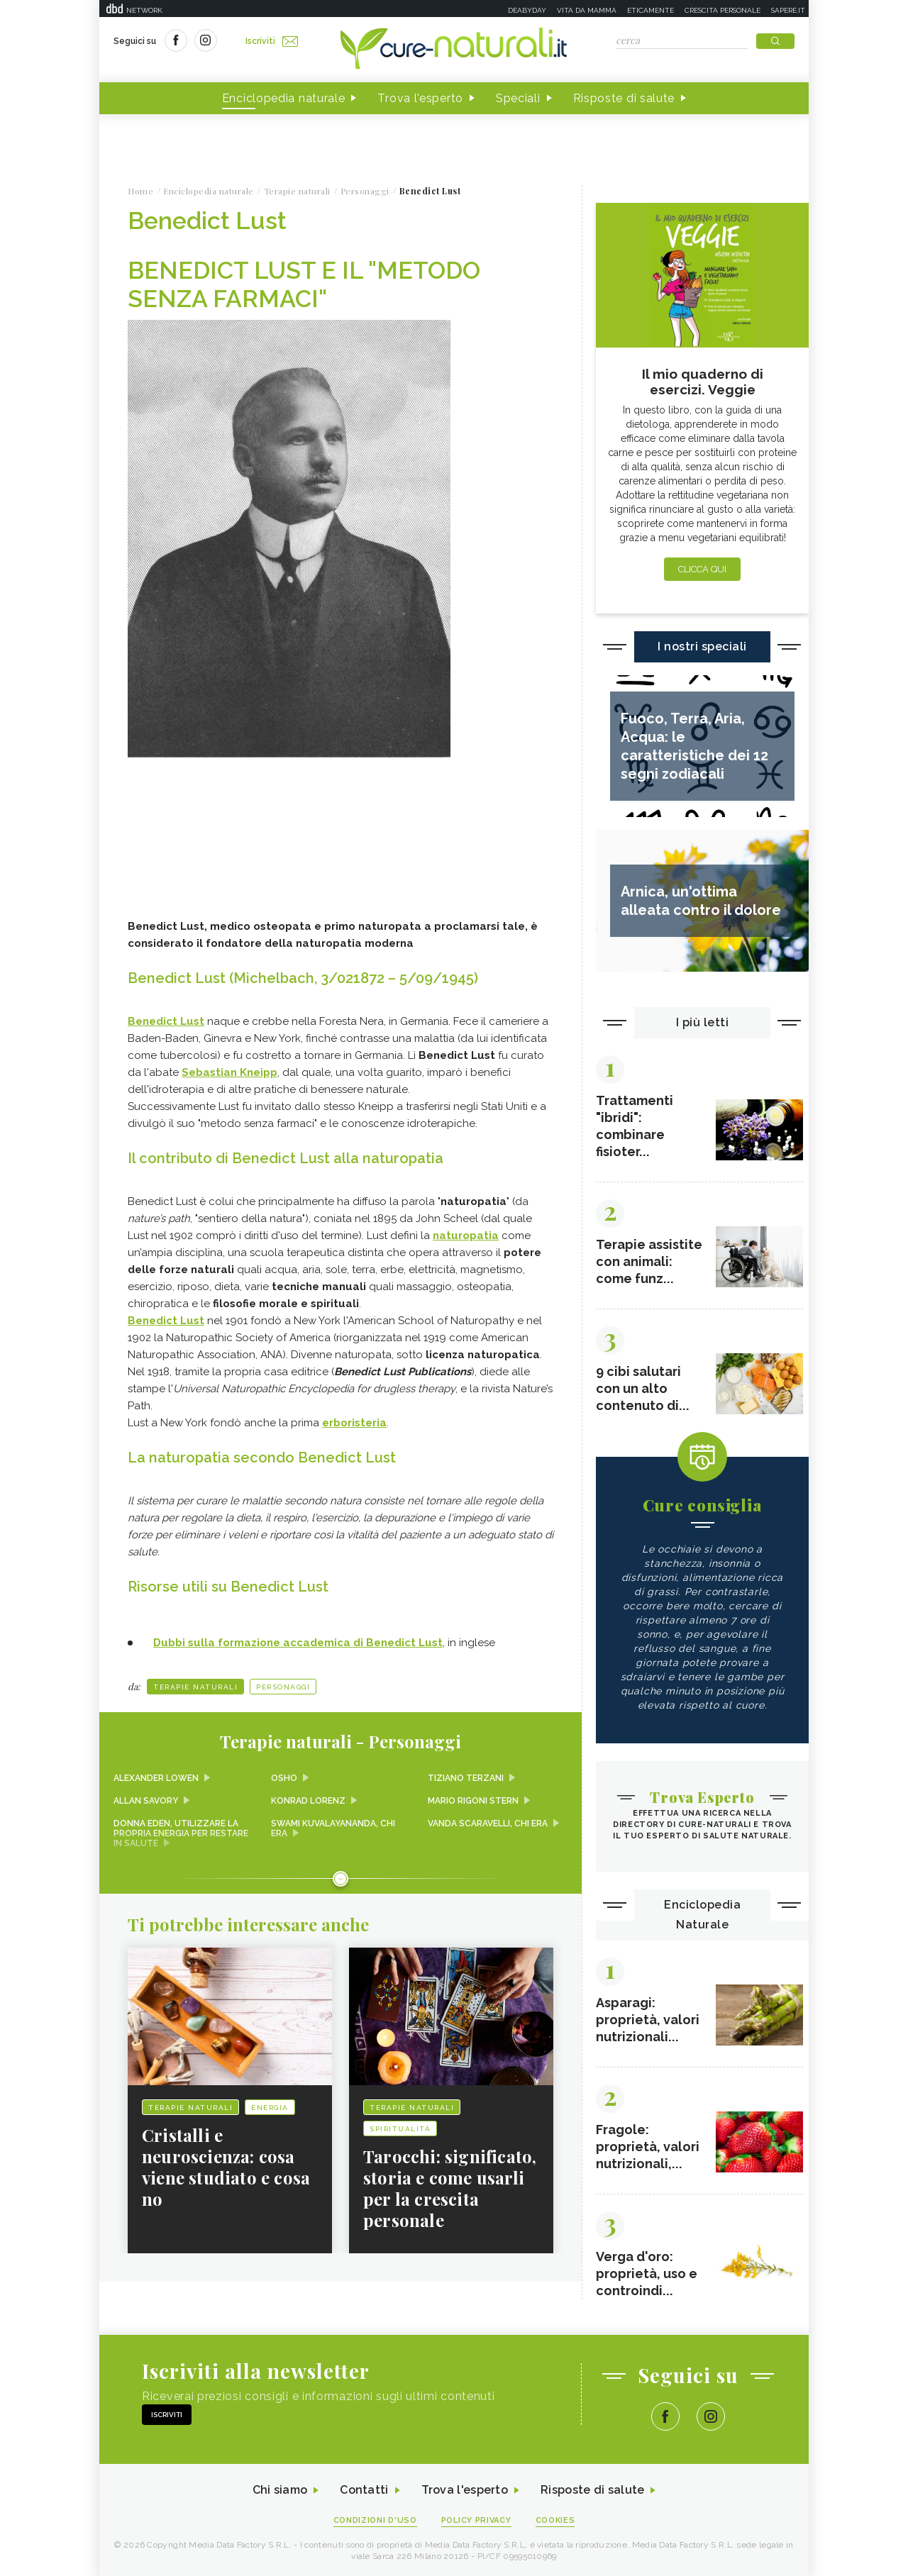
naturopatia (466, 1235)
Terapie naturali (195, 1687)
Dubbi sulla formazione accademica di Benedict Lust (298, 1642)
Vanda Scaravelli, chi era (488, 1823)
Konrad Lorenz (308, 1801)
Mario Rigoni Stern (473, 1801)
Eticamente (650, 10)
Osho (284, 1778)
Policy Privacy (476, 2520)
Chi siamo (279, 2490)
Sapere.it (788, 10)
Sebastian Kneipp (229, 1072)
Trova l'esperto (420, 98)
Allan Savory (146, 1801)
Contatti (364, 2490)
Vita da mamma (586, 10)
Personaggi (283, 1687)
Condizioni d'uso (375, 2520)
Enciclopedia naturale (283, 98)
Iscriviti (271, 41)
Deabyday (527, 10)
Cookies (555, 2520)
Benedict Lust (166, 1021)
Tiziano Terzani (466, 1778)
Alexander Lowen (156, 1778)
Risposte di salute (624, 98)
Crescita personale (722, 10)
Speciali (518, 98)
